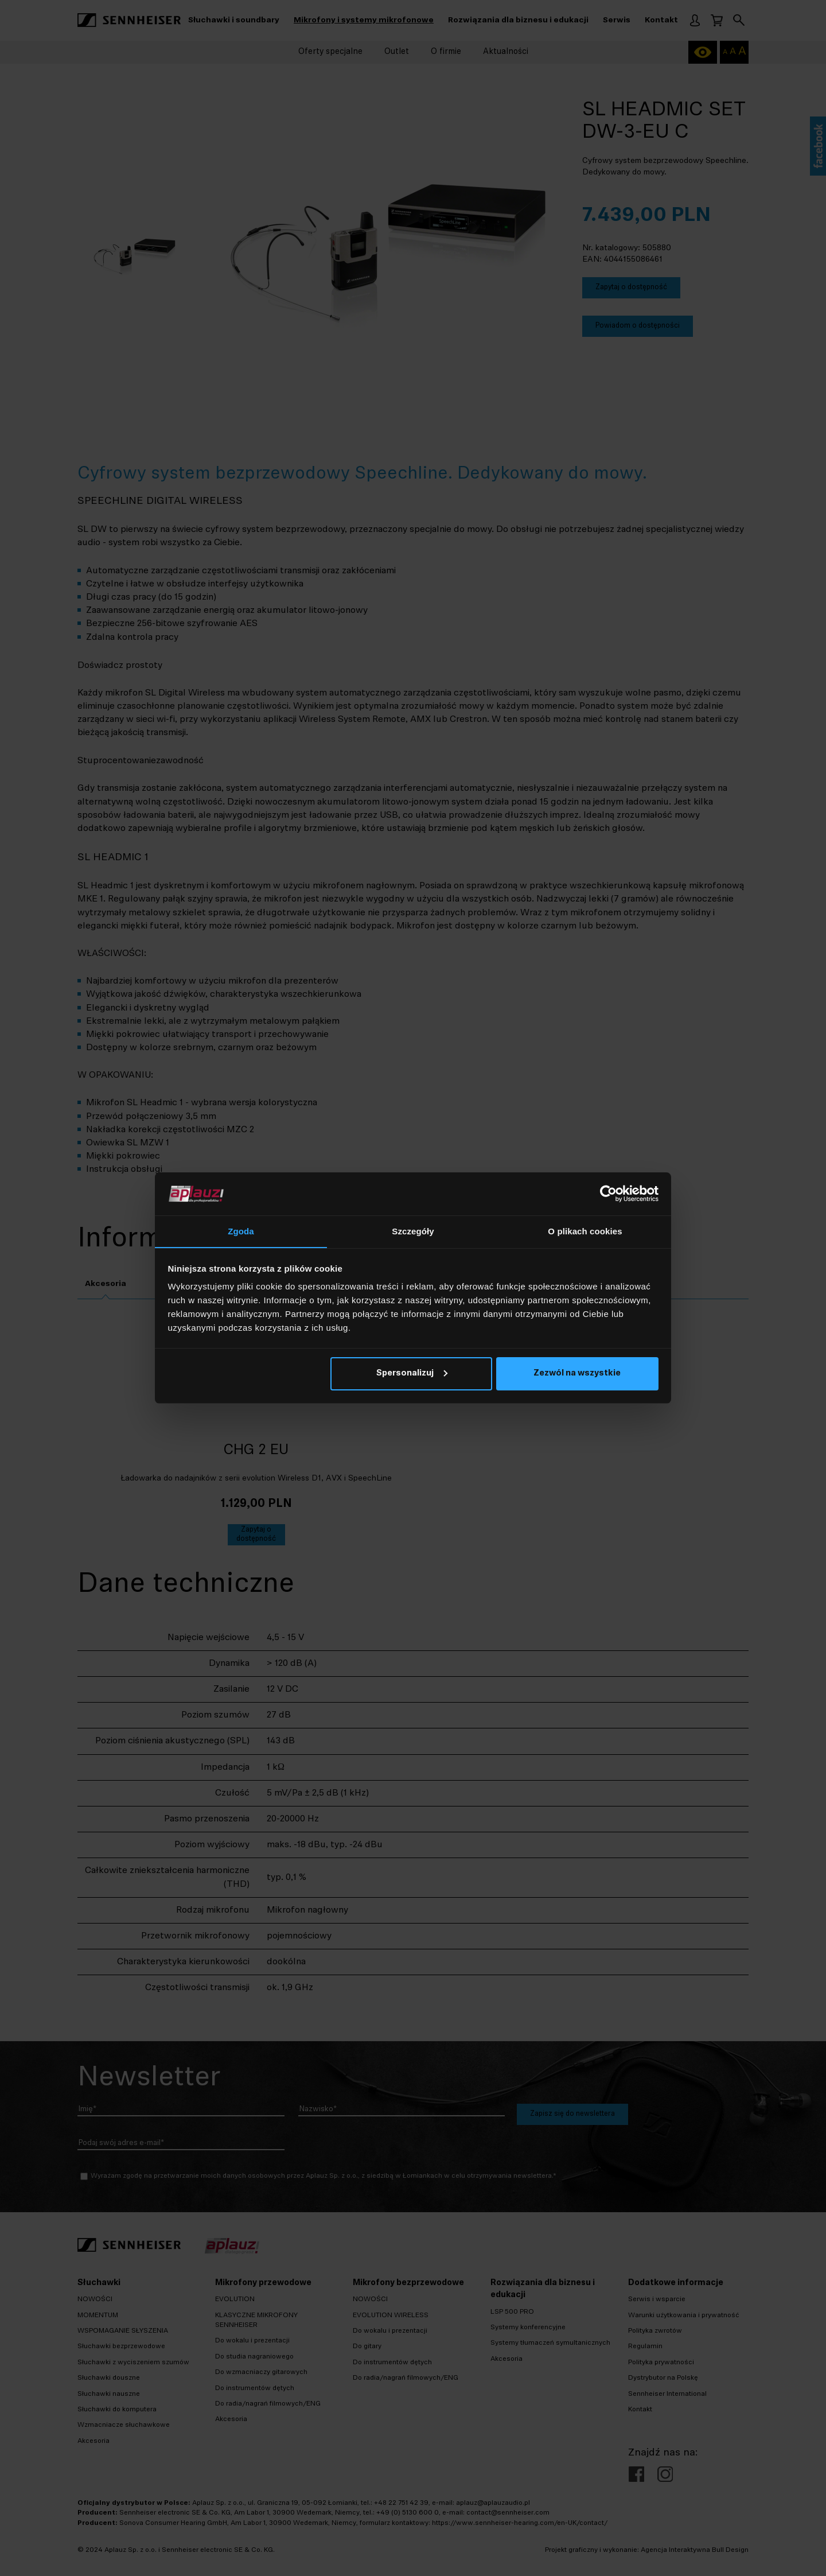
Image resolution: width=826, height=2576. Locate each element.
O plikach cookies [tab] (585, 1231)
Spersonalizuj (411, 1374)
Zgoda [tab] (241, 1231)
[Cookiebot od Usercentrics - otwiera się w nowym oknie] (608, 1193)
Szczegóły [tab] (413, 1231)
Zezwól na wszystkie (577, 1374)
